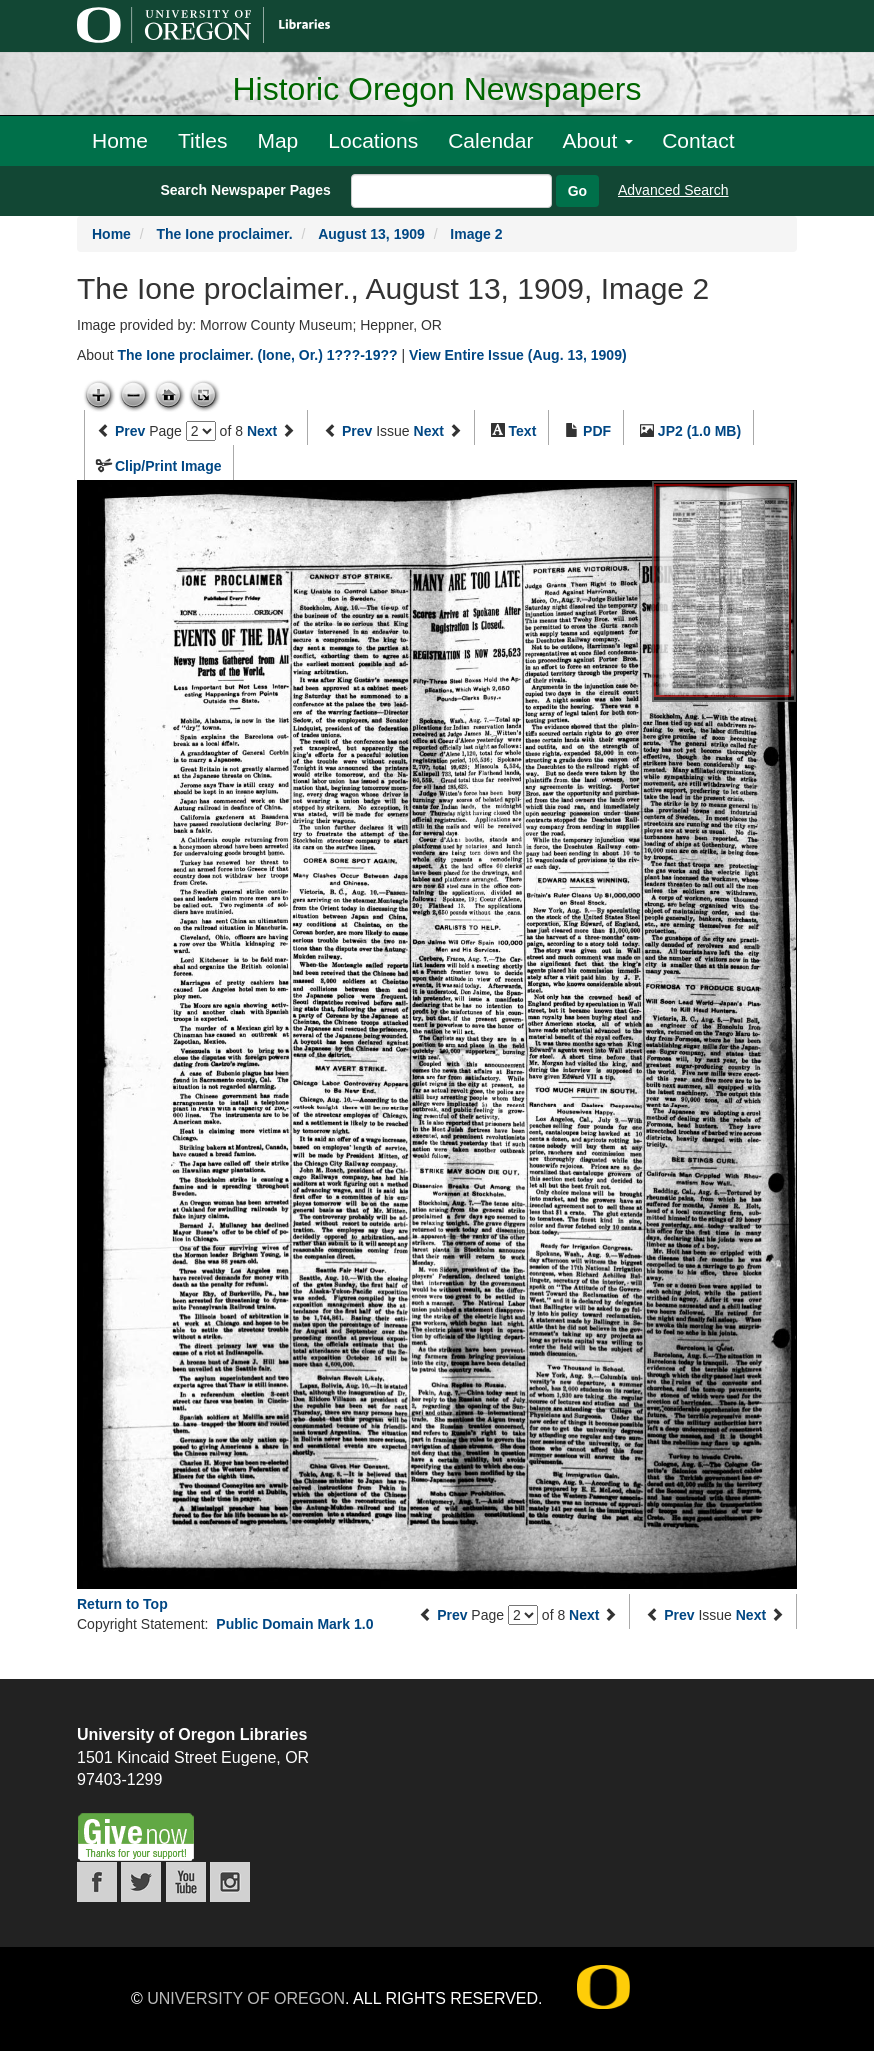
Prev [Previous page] (130, 431)
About (597, 140)
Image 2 (476, 234)
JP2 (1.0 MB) (699, 431)
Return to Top (122, 1604)
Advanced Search (673, 190)
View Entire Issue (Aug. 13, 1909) (518, 355)
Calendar (490, 140)
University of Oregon (246, 1998)
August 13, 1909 (371, 234)
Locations (373, 140)
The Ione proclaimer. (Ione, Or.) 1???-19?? (257, 355)
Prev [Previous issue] (357, 431)
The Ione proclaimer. (224, 234)
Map (277, 140)
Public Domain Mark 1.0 (294, 1624)
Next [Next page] (262, 431)
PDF (597, 431)
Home (120, 140)
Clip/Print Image (168, 466)
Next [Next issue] (429, 431)
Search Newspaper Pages (245, 190)
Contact (698, 140)
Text (523, 431)
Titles (202, 140)
